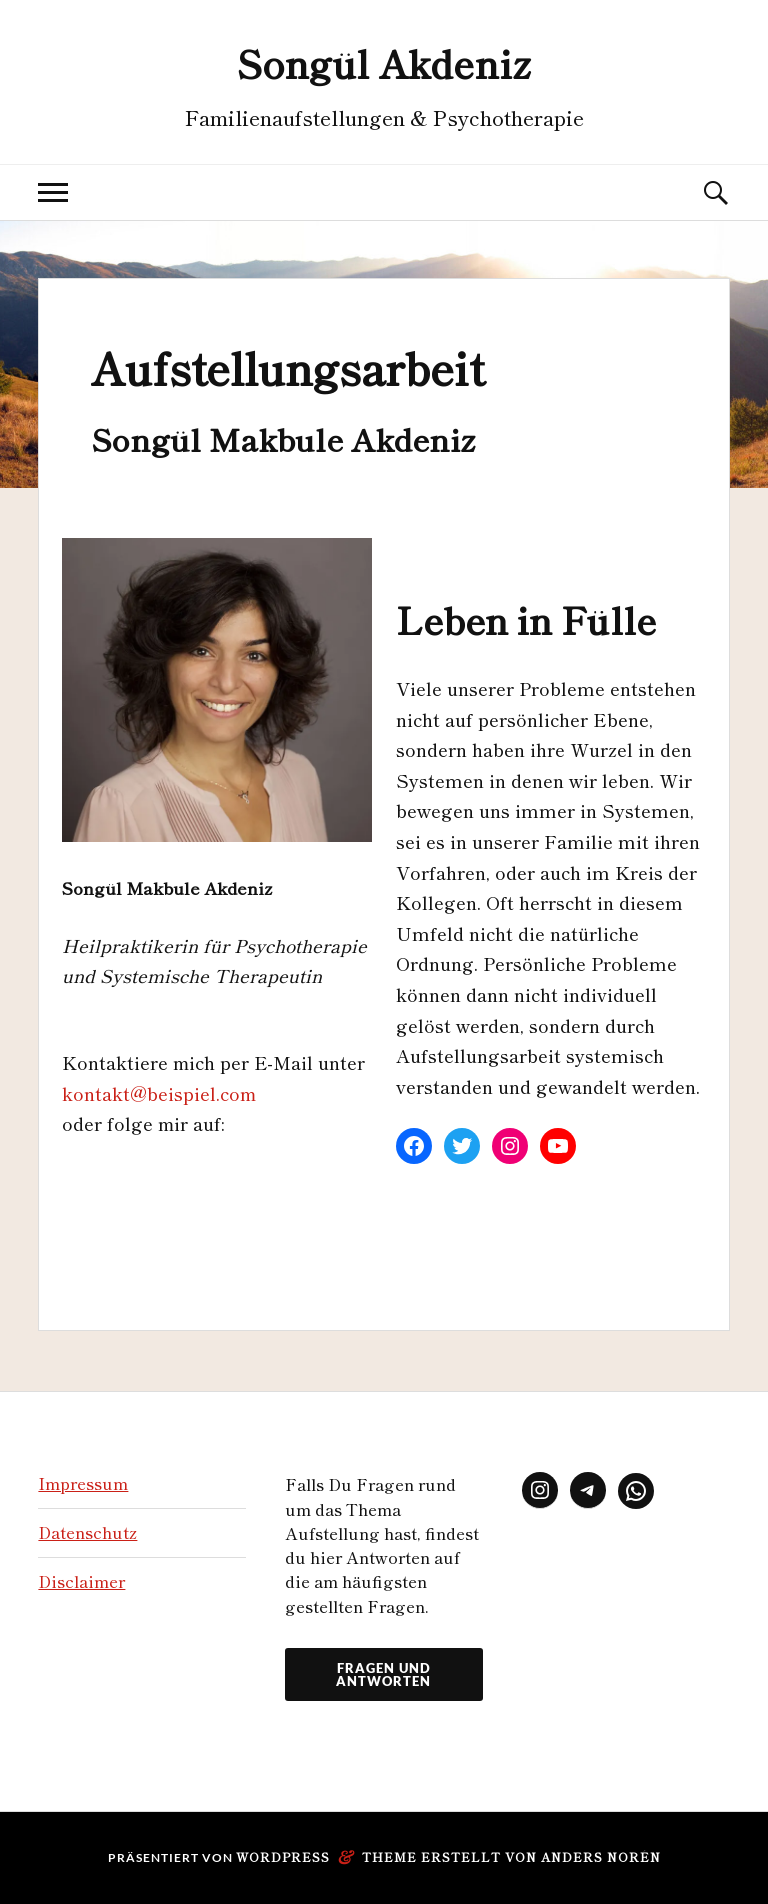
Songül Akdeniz (384, 62)
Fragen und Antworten (383, 1674)
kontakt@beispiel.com (159, 1093)
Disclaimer (81, 1581)
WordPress (283, 1856)
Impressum (83, 1483)
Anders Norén (601, 1856)
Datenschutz (87, 1532)
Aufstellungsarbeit (287, 367)
